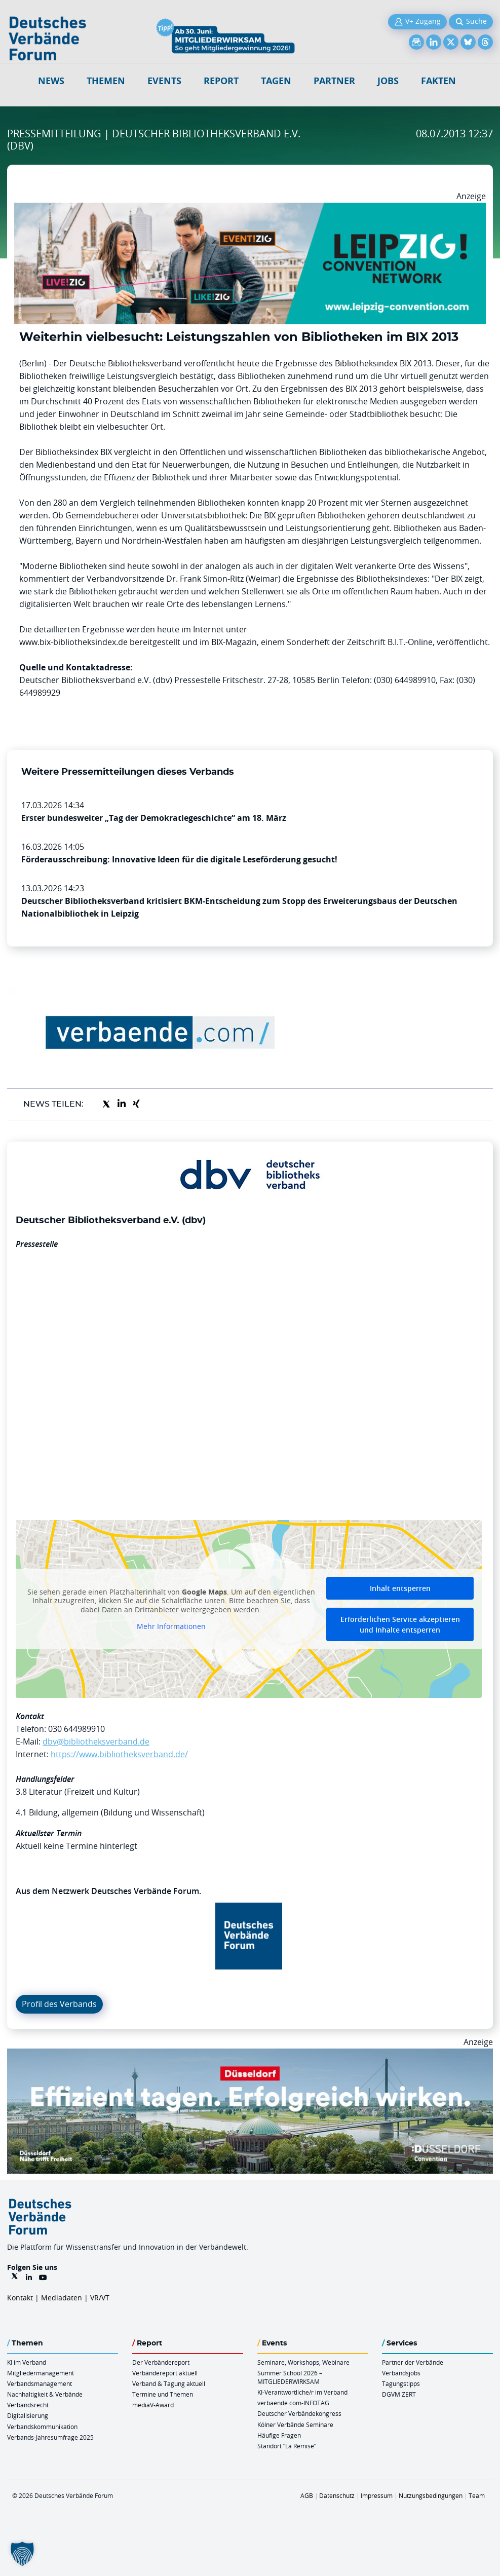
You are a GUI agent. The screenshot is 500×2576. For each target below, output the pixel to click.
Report (221, 80)
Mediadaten (61, 2297)
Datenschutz (337, 2495)
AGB (306, 2495)
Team (477, 2495)
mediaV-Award (153, 2405)
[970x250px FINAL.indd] (250, 208)
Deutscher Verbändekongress (299, 2413)
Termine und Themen (162, 2394)
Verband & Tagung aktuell (168, 2383)
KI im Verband (26, 2362)
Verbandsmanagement (39, 2383)
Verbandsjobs (401, 2373)
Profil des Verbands (59, 2004)
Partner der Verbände (412, 2362)
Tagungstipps (401, 2383)
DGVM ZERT (399, 2394)
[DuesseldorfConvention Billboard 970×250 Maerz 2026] (250, 2054)
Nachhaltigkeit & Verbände (45, 2394)
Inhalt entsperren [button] (400, 1588)
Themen (106, 80)
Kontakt (20, 2297)
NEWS (51, 80)
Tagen (276, 80)
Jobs (388, 80)
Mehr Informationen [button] (171, 1626)
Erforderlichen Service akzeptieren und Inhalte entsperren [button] (400, 1624)
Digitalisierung (27, 2415)
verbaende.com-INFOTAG (293, 2403)
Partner (334, 80)
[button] (22, 2553)
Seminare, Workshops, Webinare (303, 2362)
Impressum (377, 2495)
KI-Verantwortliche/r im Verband (302, 2392)
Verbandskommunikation (42, 2426)
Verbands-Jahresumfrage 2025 (50, 2437)
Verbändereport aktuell (165, 2373)
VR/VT (99, 2297)
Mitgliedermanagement (40, 2373)
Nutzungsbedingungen (431, 2495)
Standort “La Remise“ (286, 2446)
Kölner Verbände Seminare (295, 2424)
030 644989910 (76, 1728)
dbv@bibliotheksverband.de (96, 1741)
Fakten (438, 80)
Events (164, 80)
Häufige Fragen (279, 2435)
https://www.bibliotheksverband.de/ (119, 1754)
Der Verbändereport (160, 2362)
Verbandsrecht (28, 2405)
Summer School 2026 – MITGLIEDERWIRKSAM (289, 2377)
